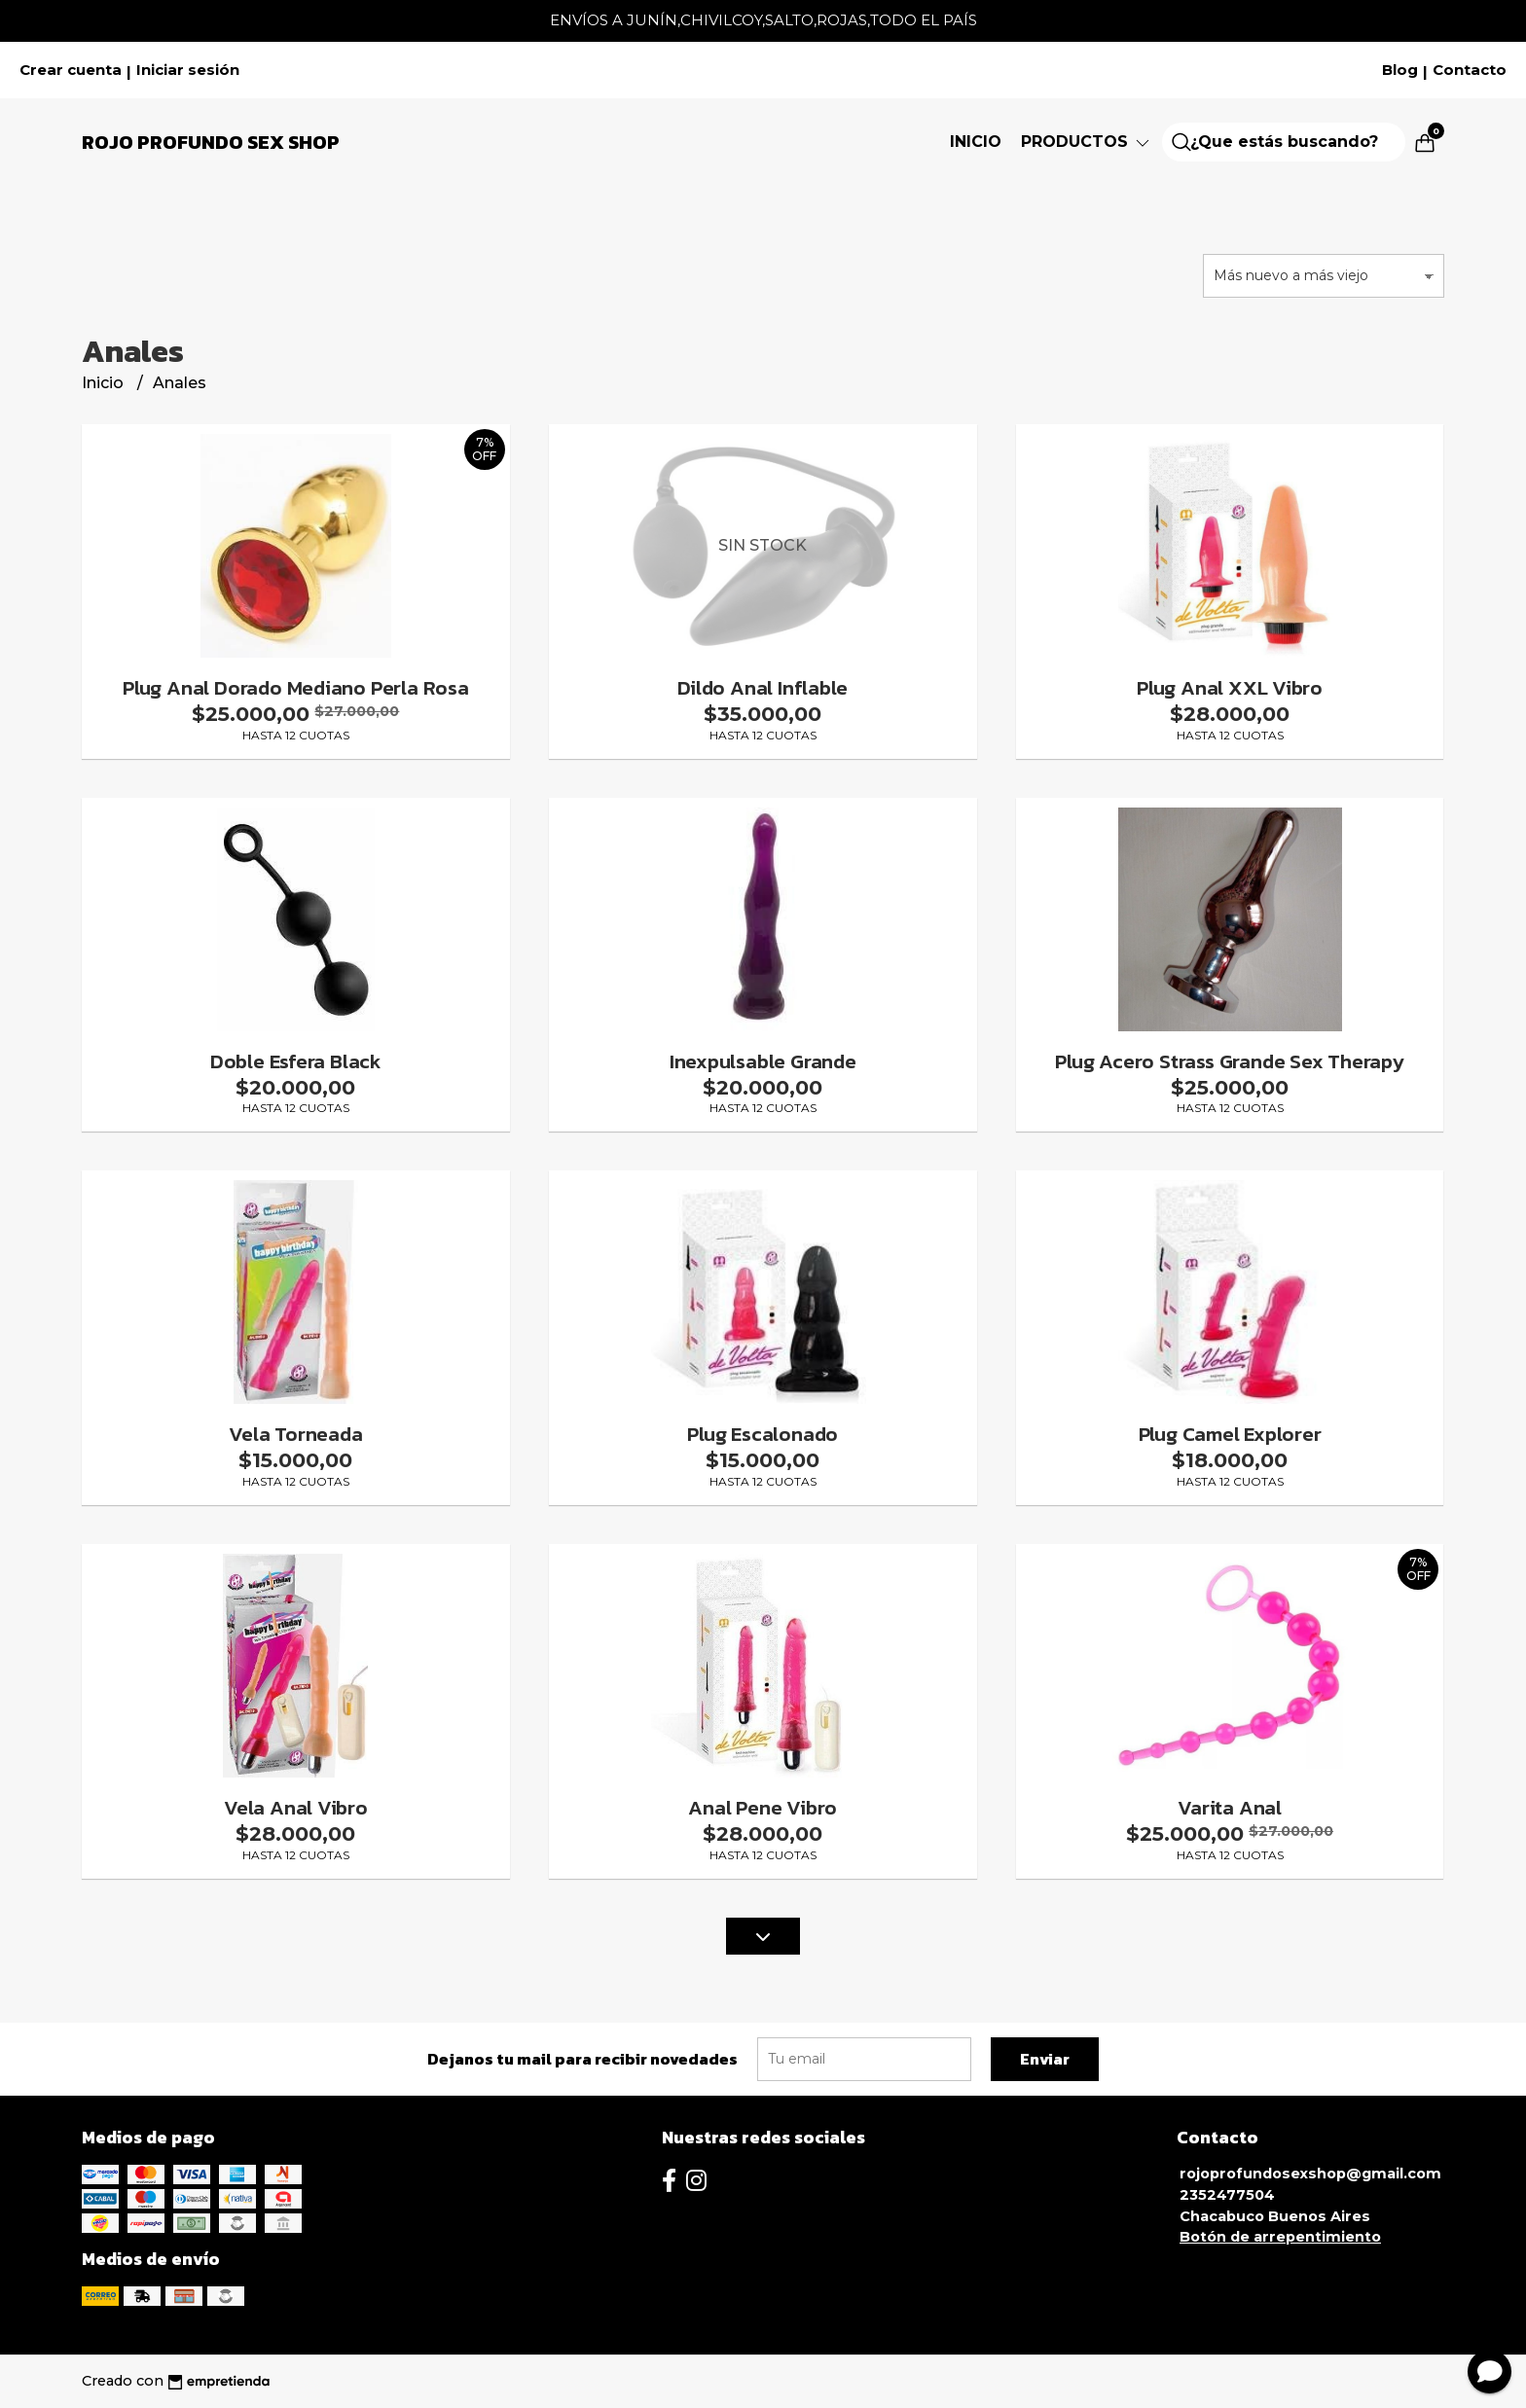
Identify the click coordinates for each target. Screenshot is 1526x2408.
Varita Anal (1230, 1807)
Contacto (1470, 70)
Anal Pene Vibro (762, 1807)
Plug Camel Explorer (1230, 1434)
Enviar (1045, 2058)
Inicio (975, 141)
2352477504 (1227, 2195)
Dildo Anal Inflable (762, 687)
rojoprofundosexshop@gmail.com (1310, 2173)
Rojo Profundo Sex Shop (211, 142)
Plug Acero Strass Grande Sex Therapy (1229, 1061)
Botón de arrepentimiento (1280, 2237)
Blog (1400, 70)
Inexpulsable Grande (763, 1061)
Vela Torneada (295, 1434)
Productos (1086, 141)
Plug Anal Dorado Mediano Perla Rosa (296, 687)
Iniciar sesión (187, 70)
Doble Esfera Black (296, 1061)
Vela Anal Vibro (296, 1807)
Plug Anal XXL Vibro (1230, 687)
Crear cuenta (70, 70)
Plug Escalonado (762, 1434)
